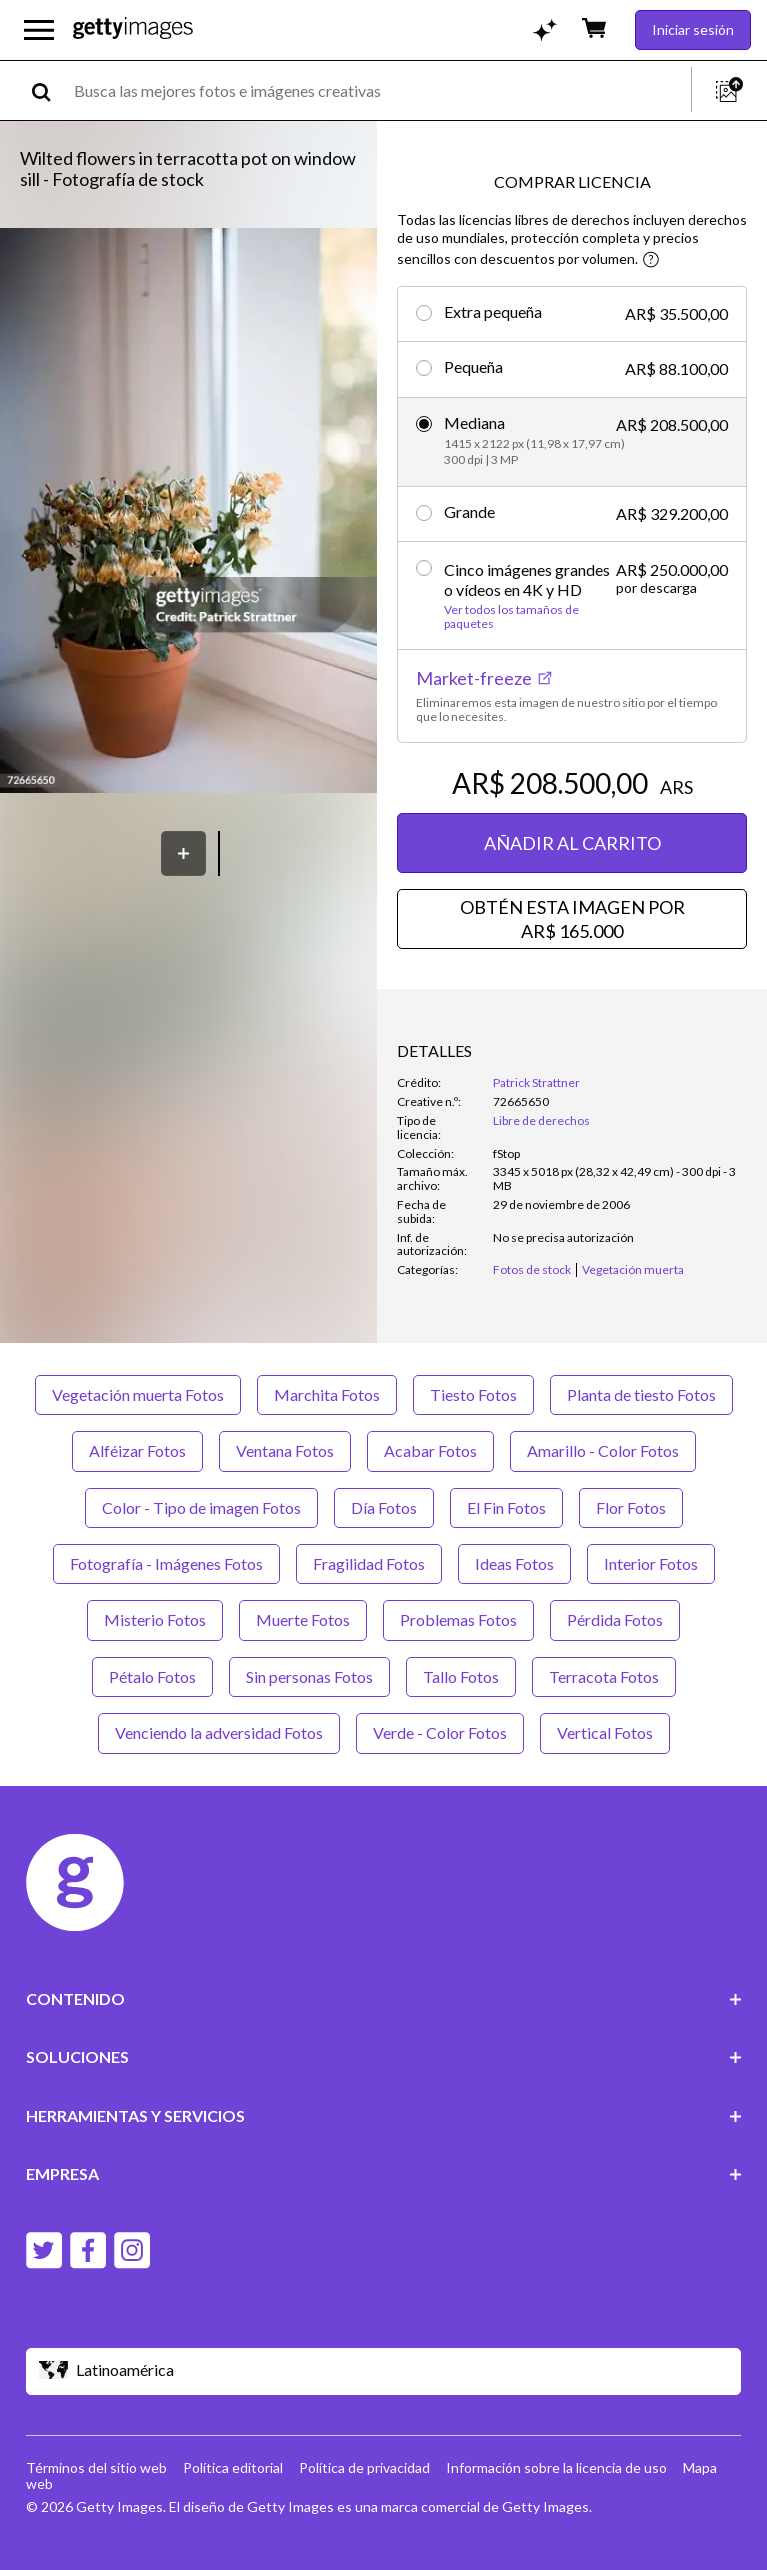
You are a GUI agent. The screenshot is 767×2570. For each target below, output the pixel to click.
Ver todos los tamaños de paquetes (511, 617)
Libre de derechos (541, 1120)
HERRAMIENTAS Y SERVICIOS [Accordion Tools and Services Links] (384, 2115)
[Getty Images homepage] (133, 29)
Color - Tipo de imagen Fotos (201, 1507)
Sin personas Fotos (309, 1676)
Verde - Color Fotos (440, 1732)
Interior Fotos (651, 1563)
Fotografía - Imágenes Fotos (166, 1563)
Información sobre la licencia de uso (556, 2467)
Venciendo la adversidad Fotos (219, 1732)
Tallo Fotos (461, 1676)
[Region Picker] (384, 2371)
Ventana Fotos (285, 1450)
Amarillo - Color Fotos (603, 1450)
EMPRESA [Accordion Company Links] (384, 2173)
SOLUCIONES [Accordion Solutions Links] (384, 2056)
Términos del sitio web (96, 2467)
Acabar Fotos (430, 1450)
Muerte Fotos (303, 1619)
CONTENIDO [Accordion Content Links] (384, 1998)
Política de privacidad (364, 2467)
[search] (49, 90)
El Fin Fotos (506, 1507)
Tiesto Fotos (473, 1394)
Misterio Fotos (155, 1619)
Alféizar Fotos (137, 1450)
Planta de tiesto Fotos (641, 1394)
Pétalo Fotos (152, 1676)
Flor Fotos (631, 1507)
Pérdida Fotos (615, 1619)
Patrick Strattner (536, 1082)
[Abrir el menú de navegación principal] (39, 30)
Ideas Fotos (514, 1563)
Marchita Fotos (327, 1394)
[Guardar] (183, 853)
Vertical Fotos (605, 1732)
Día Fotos (384, 1507)
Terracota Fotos (604, 1676)
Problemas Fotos (458, 1619)
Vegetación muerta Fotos (138, 1394)
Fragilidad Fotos (369, 1563)
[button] (188, 512)
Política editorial (233, 2467)
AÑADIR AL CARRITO (572, 843)
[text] (379, 90)
